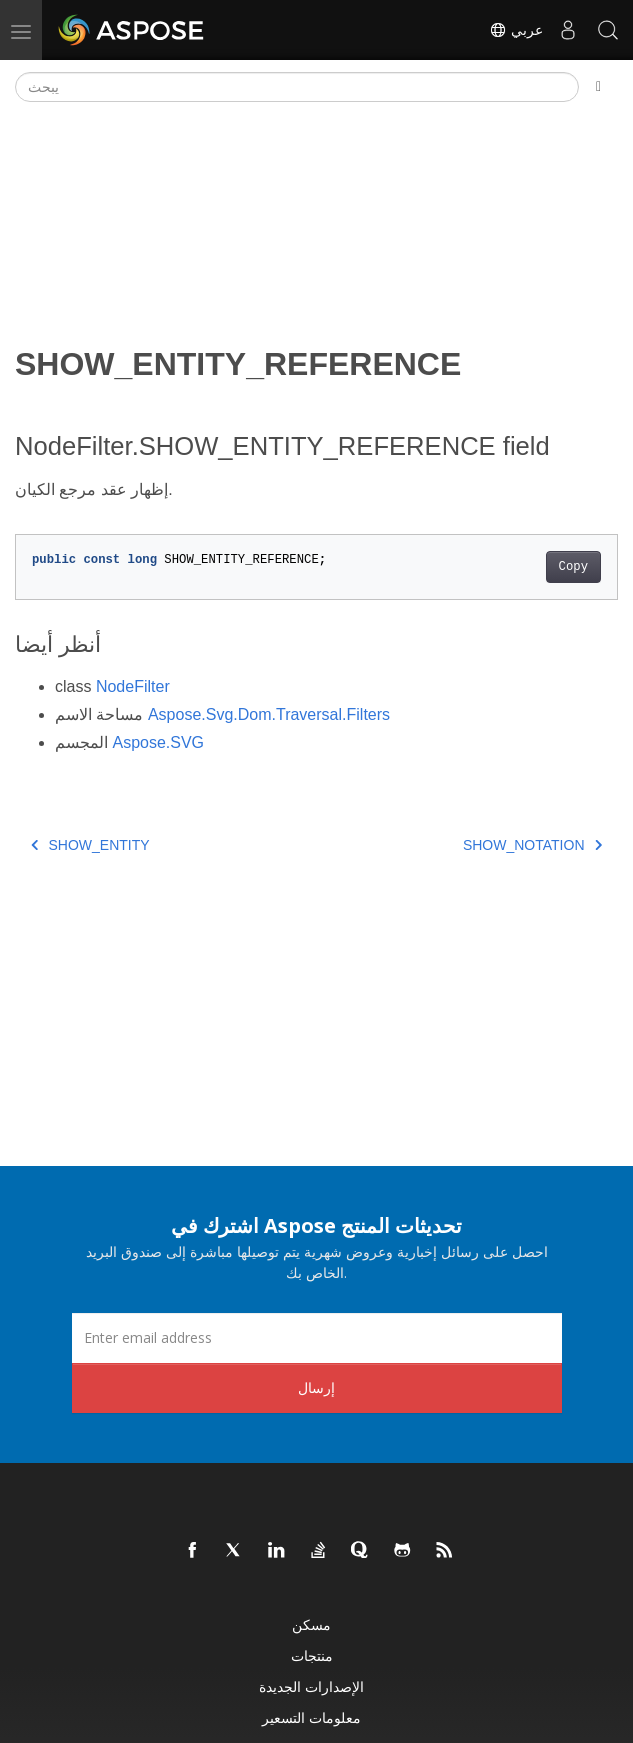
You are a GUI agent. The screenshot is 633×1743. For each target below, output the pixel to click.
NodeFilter (133, 686)
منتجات (312, 1655)
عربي (516, 30)
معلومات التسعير (311, 1717)
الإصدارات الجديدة (311, 1686)
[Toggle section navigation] (598, 87)
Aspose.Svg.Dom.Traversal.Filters (269, 714)
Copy (573, 567)
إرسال (316, 1387)
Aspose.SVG (158, 742)
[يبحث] (297, 87)
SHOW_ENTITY (90, 845)
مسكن (311, 1624)
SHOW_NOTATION (532, 845)
